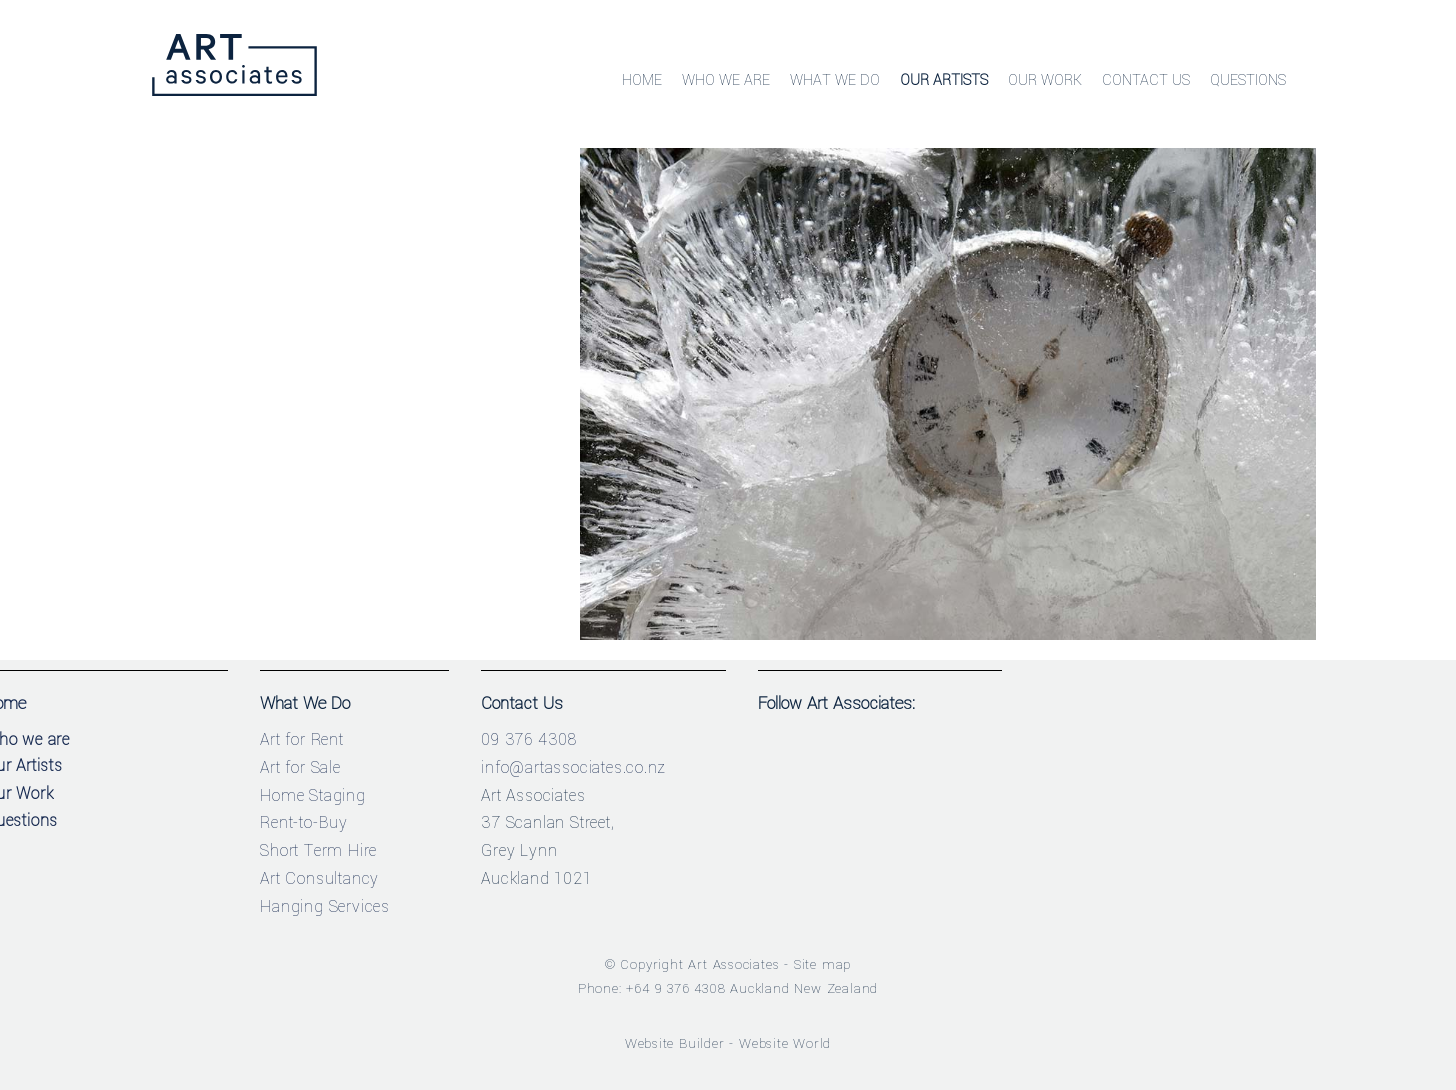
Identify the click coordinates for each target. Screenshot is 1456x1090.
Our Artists (944, 80)
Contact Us (1146, 80)
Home (642, 80)
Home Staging (313, 795)
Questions (1248, 80)
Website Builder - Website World (728, 1043)
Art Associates (733, 964)
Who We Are (726, 80)
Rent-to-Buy (304, 822)
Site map (822, 964)
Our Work (1045, 80)
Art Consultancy (319, 878)
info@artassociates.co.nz (573, 767)
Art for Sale (300, 767)
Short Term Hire (318, 850)
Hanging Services (325, 906)
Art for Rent (302, 739)
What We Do (835, 80)
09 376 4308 (529, 739)
